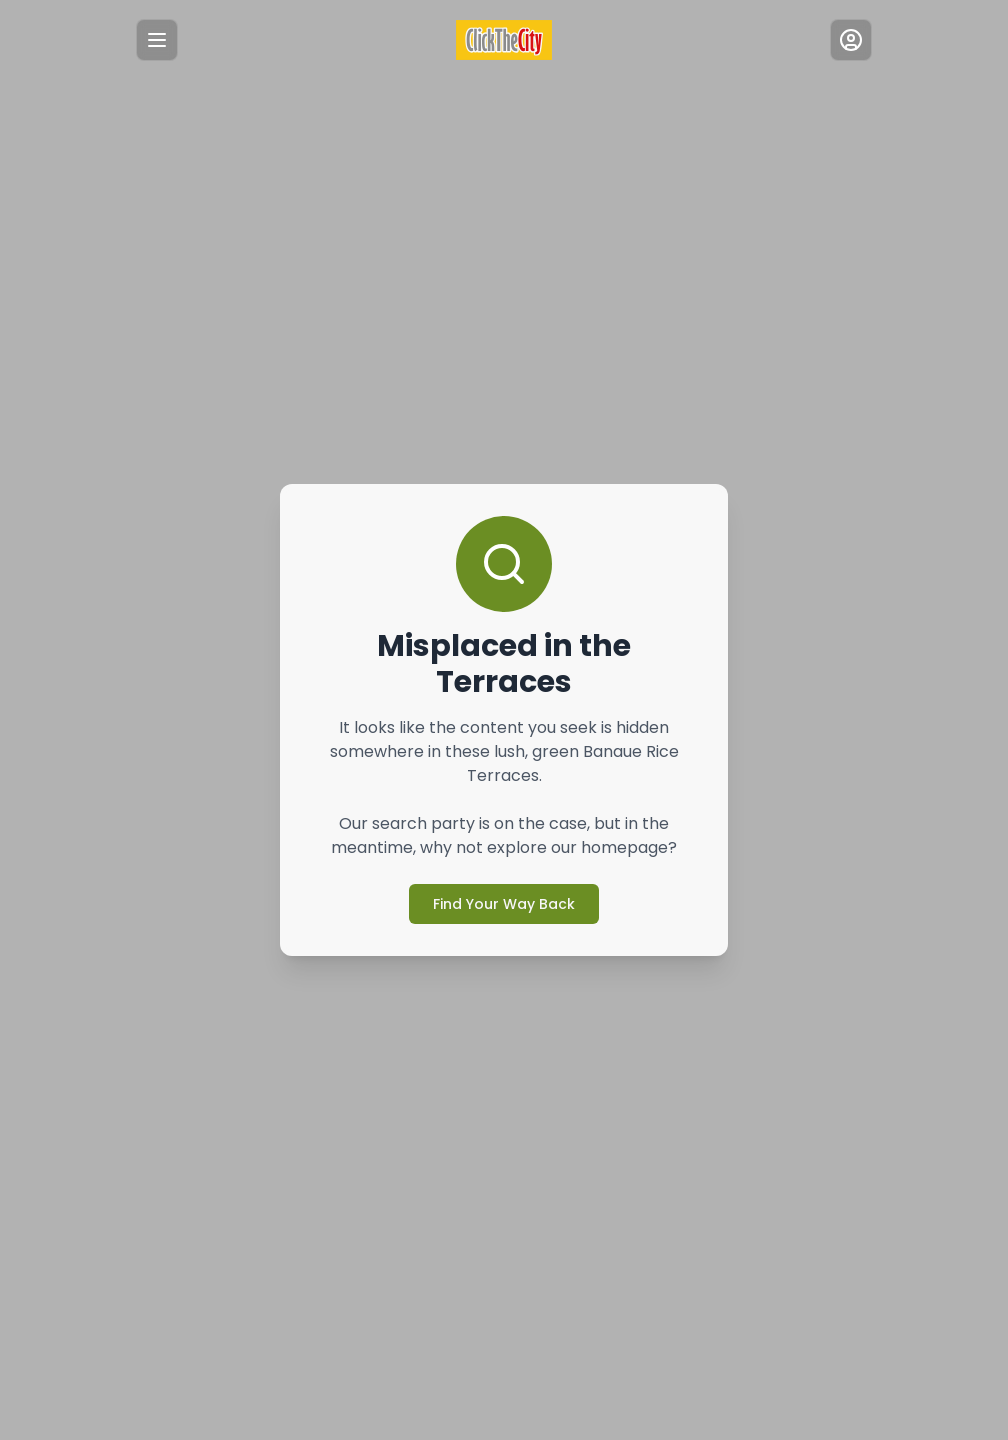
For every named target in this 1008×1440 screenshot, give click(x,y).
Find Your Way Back (504, 885)
